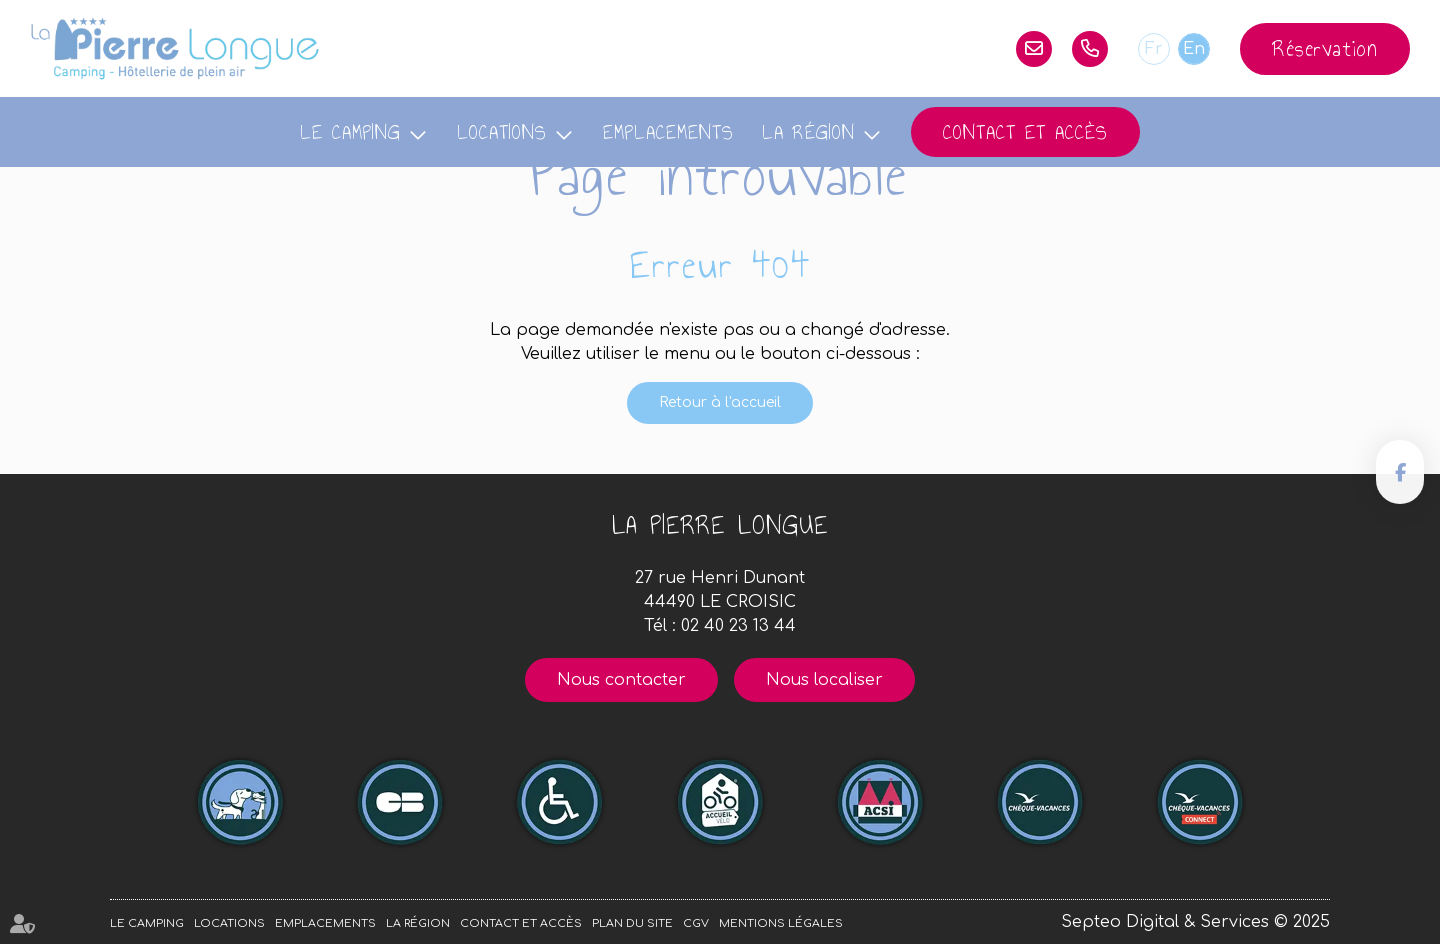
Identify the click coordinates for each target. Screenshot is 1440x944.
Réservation (1325, 48)
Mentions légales (781, 923)
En (1194, 49)
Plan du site (632, 923)
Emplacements (668, 132)
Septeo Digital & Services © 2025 (1195, 922)
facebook (1400, 472)
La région (808, 132)
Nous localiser (824, 680)
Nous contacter (621, 680)
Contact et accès (1025, 132)
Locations (502, 132)
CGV (696, 923)
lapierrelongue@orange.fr (1034, 49)
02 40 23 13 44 (1090, 49)
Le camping (350, 132)
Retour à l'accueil (720, 402)
